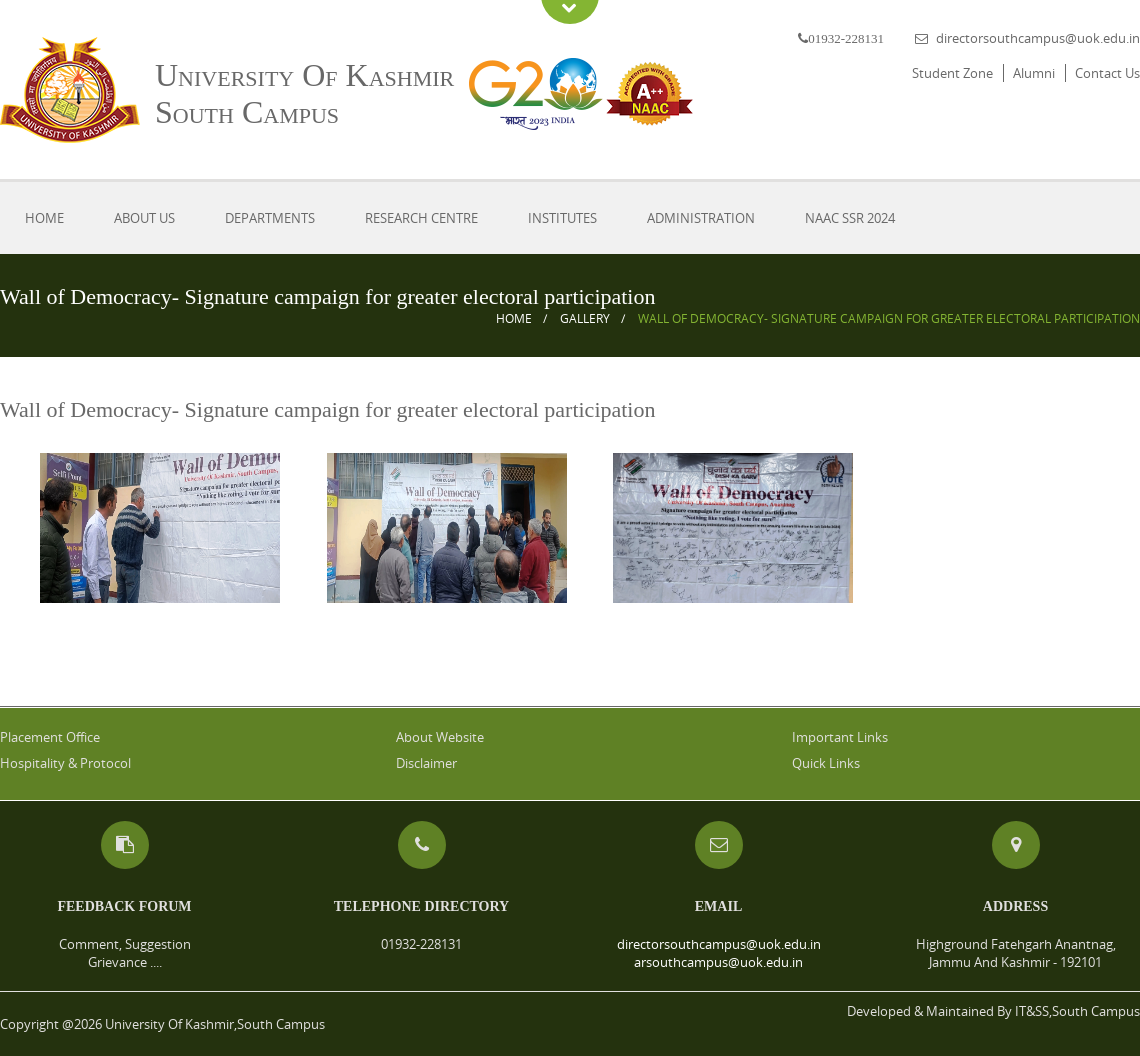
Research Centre (421, 218)
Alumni (1034, 73)
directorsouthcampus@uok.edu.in (1038, 38)
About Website (440, 737)
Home (44, 218)
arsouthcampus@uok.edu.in (718, 962)
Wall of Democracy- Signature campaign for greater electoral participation (889, 318)
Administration (701, 218)
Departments (270, 218)
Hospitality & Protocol (65, 763)
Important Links (840, 737)
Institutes (562, 218)
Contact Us (1107, 73)
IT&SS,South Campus (1077, 1011)
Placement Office (50, 737)
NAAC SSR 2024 (850, 218)
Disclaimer (426, 763)
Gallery (585, 318)
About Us (144, 218)
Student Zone (952, 73)
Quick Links (826, 763)
